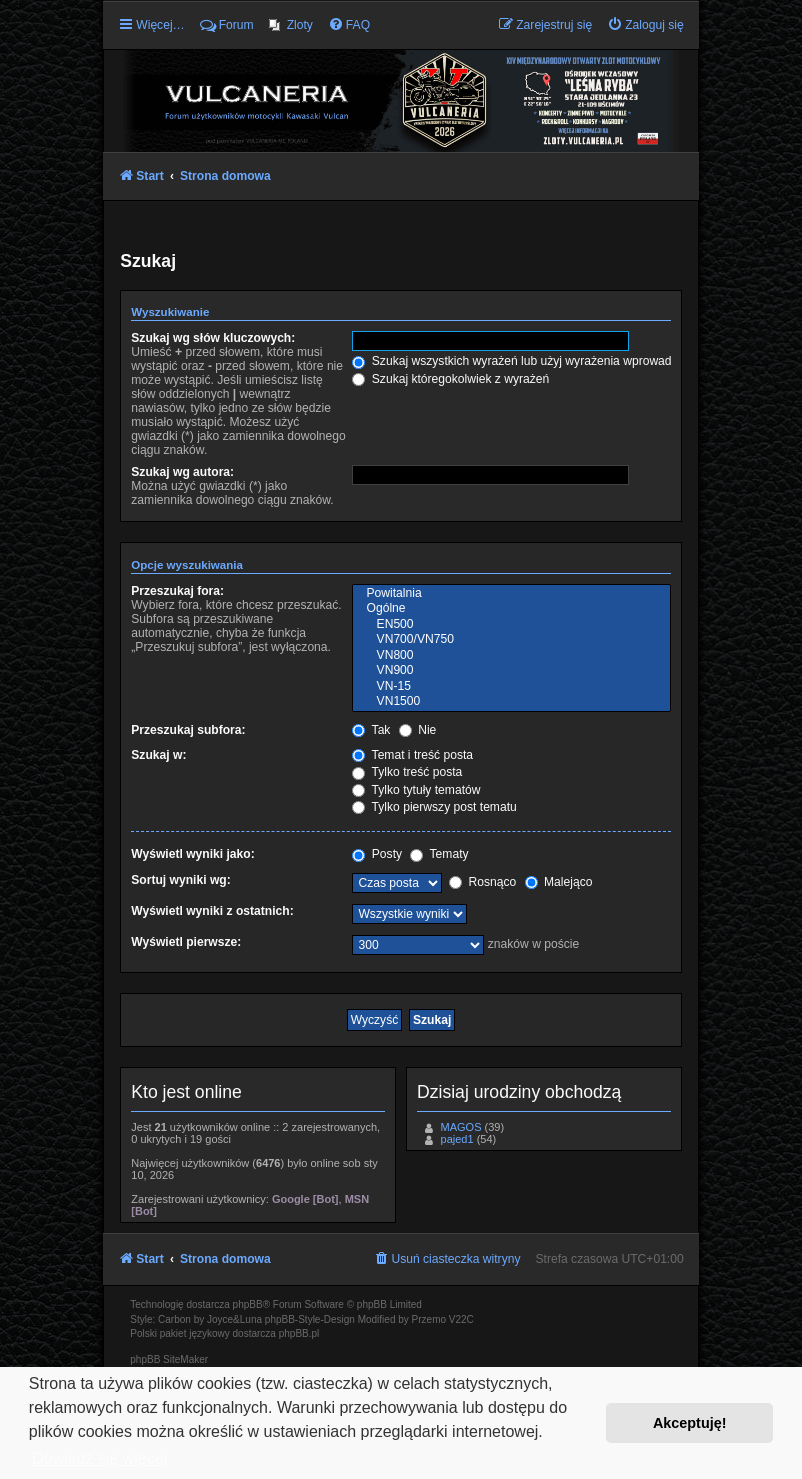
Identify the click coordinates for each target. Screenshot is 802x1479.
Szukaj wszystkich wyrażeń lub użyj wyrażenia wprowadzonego (531, 361)
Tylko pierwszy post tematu (434, 807)
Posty (377, 854)
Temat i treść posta (412, 755)
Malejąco (559, 882)
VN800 (511, 656)
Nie (418, 730)
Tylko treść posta (407, 772)
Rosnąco (482, 882)
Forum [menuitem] (227, 25)
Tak (371, 730)
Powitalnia (511, 594)
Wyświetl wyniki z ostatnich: (212, 911)
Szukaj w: (158, 755)
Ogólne (511, 609)
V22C (461, 1319)
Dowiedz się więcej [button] (99, 1458)
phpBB (248, 1304)
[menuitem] (291, 25)
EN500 (511, 625)
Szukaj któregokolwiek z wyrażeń (450, 379)
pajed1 (457, 1139)
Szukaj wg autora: (182, 472)
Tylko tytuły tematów (416, 790)
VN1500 (511, 702)
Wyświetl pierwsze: (186, 942)
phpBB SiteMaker (169, 1359)
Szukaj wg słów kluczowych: (213, 338)
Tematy (439, 854)
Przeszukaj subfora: (188, 730)
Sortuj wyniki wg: (180, 880)
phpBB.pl (299, 1333)
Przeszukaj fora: (177, 591)
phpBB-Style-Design (310, 1319)
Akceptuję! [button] (690, 1423)
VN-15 (511, 687)
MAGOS (461, 1127)
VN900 (511, 671)
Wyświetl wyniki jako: (192, 854)
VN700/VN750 (511, 640)
